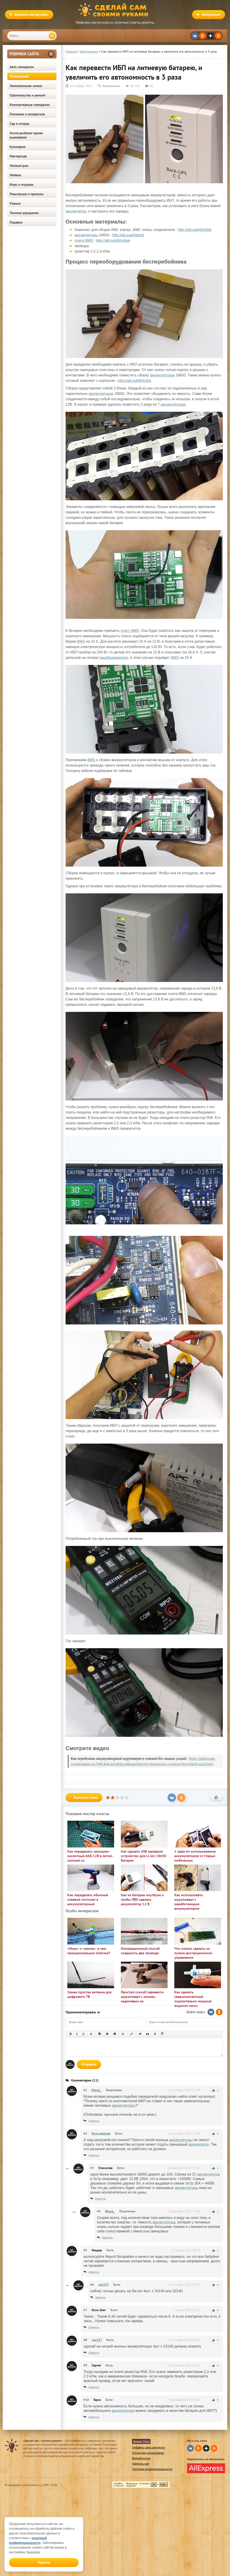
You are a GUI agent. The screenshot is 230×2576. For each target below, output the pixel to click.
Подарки (16, 222)
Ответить (93, 2120)
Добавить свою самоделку (148, 2447)
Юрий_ (96, 2090)
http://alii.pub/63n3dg (195, 230)
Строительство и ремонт (27, 95)
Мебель (15, 175)
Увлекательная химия (26, 86)
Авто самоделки (22, 67)
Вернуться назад (84, 1797)
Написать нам (140, 2464)
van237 (103, 2285)
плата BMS (84, 240)
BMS (81, 641)
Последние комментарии (148, 2453)
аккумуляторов (162, 375)
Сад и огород (19, 123)
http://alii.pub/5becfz (128, 235)
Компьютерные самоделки (30, 105)
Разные (15, 203)
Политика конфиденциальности (152, 2469)
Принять (44, 2562)
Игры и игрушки (21, 184)
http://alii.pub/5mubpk (113, 240)
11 (151, 86)
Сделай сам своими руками (115, 10)
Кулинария (18, 147)
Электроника (19, 76)
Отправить (89, 2064)
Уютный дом (19, 165)
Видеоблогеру (141, 2458)
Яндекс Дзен (141, 2441)
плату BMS (130, 631)
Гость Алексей (101, 2133)
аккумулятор (76, 211)
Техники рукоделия (24, 213)
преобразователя (113, 658)
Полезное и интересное (27, 114)
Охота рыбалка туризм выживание (26, 135)
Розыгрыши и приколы (27, 194)
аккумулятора (208, 2174)
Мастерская (18, 156)
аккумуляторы (86, 235)
